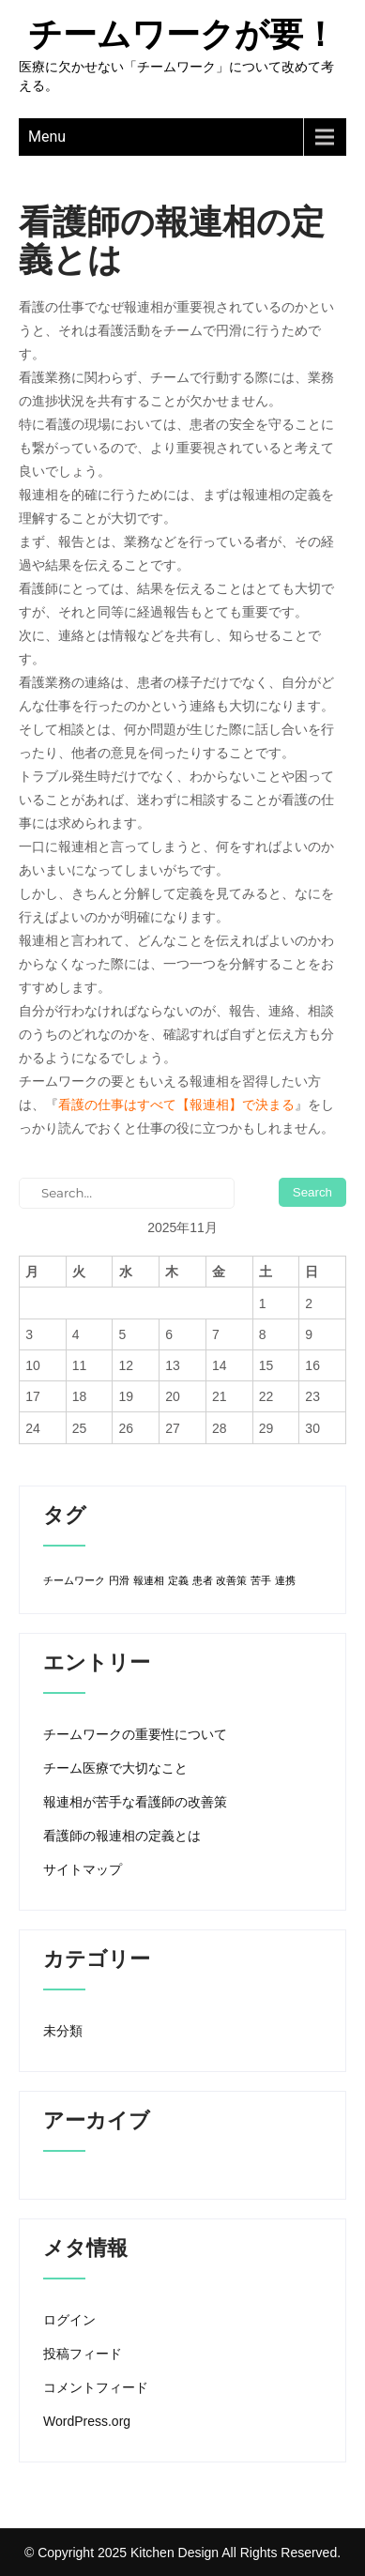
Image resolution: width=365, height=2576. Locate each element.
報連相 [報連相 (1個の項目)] (148, 1580)
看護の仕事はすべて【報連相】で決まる (176, 1104)
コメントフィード (95, 2387)
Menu (47, 136)
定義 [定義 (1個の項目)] (178, 1580)
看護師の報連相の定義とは (122, 1835)
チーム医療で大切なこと (115, 1768)
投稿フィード (82, 2353)
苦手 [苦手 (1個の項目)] (261, 1580)
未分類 (63, 2030)
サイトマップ (82, 1869)
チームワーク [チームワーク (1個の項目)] (74, 1580)
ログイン (69, 2319)
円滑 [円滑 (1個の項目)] (119, 1580)
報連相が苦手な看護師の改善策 (135, 1801)
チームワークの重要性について (135, 1734)
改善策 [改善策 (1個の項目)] (231, 1580)
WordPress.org (86, 2421)
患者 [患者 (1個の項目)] (202, 1580)
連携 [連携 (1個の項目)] (285, 1580)
